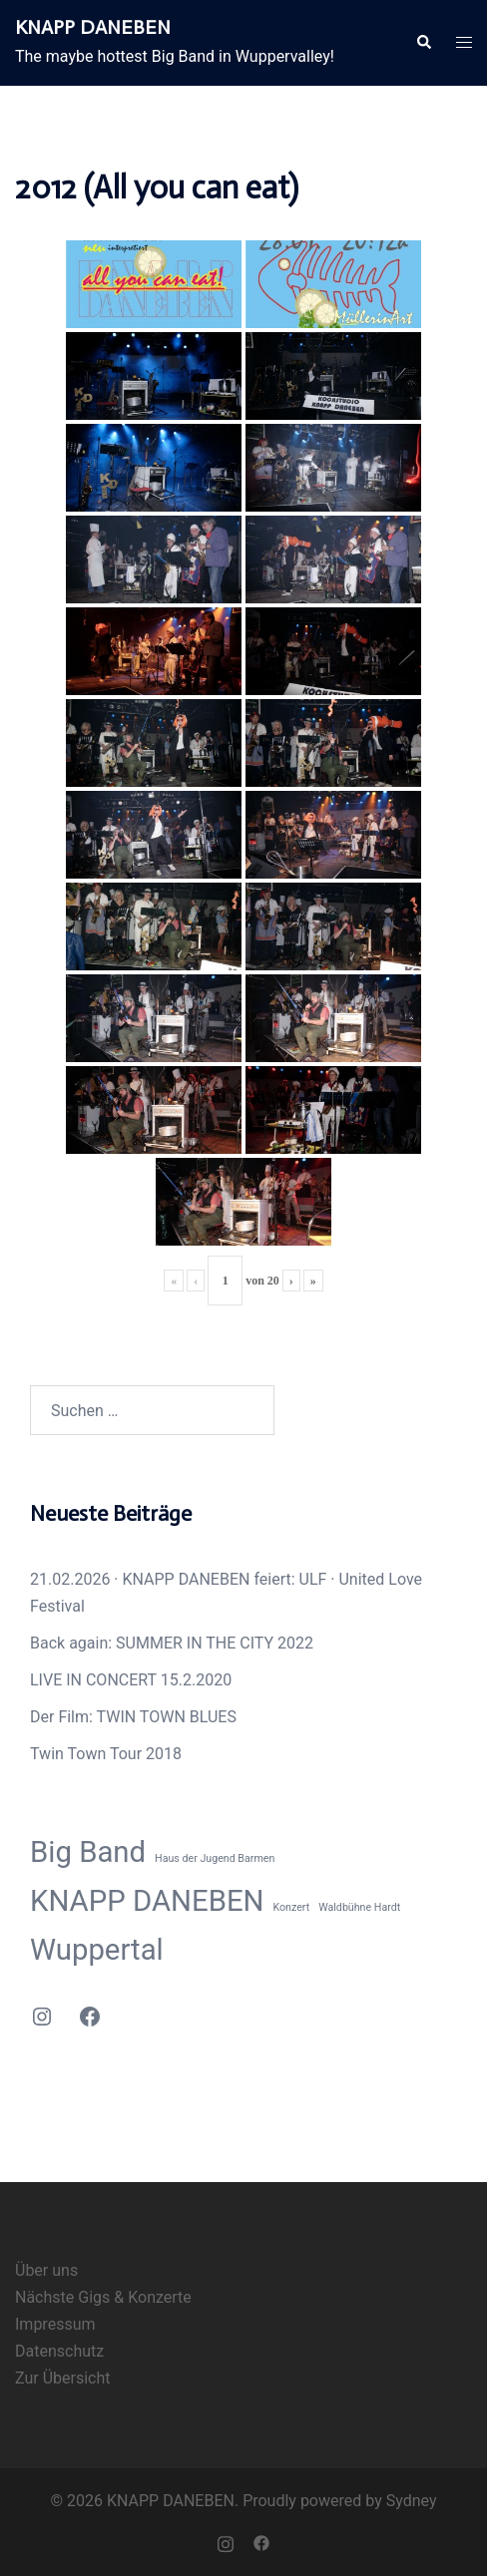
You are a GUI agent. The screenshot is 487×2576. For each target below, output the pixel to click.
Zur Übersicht (62, 2378)
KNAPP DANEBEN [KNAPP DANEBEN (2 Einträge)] (147, 1901)
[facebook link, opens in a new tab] (261, 2542)
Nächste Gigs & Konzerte (103, 2297)
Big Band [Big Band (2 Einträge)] (88, 1852)
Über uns (46, 2270)
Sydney (411, 2500)
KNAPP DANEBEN (93, 27)
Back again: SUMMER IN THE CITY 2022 (171, 1643)
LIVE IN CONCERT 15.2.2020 (131, 1679)
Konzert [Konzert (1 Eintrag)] (291, 1907)
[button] (423, 43)
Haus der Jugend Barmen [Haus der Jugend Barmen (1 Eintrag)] (214, 1858)
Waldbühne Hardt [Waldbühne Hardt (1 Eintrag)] (359, 1907)
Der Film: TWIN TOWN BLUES (133, 1716)
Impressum (55, 2324)
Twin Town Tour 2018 (106, 1753)
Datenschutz (59, 2351)
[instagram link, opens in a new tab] (226, 2542)
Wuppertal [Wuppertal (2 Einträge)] (97, 1950)
